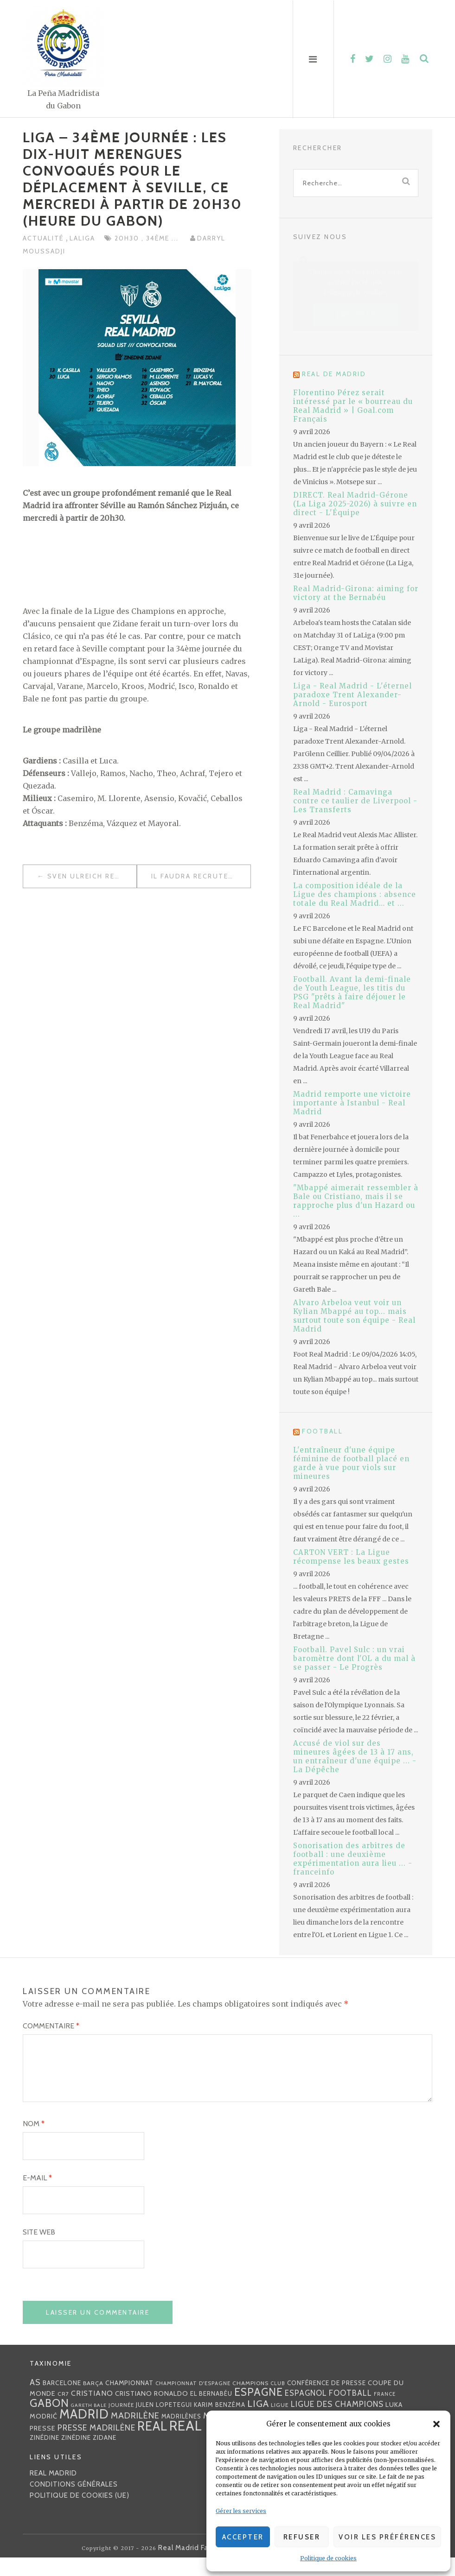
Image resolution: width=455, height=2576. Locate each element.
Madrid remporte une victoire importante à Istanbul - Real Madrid (352, 1103)
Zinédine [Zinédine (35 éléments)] (44, 2456)
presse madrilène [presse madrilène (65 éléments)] (96, 2446)
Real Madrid (53, 2492)
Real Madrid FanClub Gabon (205, 2566)
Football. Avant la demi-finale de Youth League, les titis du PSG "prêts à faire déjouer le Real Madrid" (352, 992)
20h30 (128, 238)
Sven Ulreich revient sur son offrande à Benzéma (92, 876)
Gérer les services (241, 2510)
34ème (159, 238)
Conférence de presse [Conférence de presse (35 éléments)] (326, 2401)
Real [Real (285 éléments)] (152, 2444)
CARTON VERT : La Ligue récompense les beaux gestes (351, 1557)
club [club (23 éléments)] (277, 2402)
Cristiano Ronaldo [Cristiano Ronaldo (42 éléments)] (151, 2412)
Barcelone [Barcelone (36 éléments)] (62, 2401)
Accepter (243, 2537)
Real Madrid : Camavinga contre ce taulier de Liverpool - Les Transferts (355, 801)
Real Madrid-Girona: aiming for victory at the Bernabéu (355, 593)
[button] (436, 2424)
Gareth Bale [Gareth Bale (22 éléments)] (89, 2424)
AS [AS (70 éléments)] (35, 2401)
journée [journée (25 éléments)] (121, 2423)
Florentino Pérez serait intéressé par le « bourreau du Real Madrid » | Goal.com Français (353, 405)
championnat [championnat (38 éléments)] (129, 2401)
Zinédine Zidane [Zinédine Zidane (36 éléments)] (88, 2456)
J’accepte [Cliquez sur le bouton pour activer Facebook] (356, 314)
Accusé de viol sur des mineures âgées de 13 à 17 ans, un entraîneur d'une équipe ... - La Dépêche (355, 1756)
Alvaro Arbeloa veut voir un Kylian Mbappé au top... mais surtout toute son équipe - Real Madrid (354, 1315)
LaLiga (82, 238)
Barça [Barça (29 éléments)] (93, 2401)
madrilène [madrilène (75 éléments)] (135, 2434)
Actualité (44, 238)
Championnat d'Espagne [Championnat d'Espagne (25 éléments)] (193, 2402)
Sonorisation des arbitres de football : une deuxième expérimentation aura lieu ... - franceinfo (352, 1858)
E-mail (37, 2196)
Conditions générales (74, 2503)
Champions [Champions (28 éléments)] (250, 2401)
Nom (34, 2142)
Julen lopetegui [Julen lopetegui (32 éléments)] (164, 2423)
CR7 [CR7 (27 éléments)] (63, 2412)
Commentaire (51, 2025)
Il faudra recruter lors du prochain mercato (200, 876)
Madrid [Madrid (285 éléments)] (84, 2432)
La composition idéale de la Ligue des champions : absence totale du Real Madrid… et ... (354, 894)
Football (322, 1431)
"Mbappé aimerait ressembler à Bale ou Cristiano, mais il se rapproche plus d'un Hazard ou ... (355, 1201)
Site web (39, 2250)
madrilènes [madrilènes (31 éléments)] (181, 2434)
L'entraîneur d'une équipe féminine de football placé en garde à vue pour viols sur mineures (351, 1463)
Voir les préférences (387, 2537)
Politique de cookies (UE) (79, 2514)
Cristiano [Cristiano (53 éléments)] (92, 2411)
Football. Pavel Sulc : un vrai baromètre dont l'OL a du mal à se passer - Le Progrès (354, 1658)
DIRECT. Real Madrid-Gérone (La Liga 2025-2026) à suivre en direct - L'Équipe (355, 504)
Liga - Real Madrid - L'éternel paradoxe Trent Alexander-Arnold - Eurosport (352, 695)
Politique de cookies (328, 2558)
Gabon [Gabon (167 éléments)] (49, 2421)
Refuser (301, 2537)
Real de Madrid (334, 374)
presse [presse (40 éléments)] (43, 2447)
